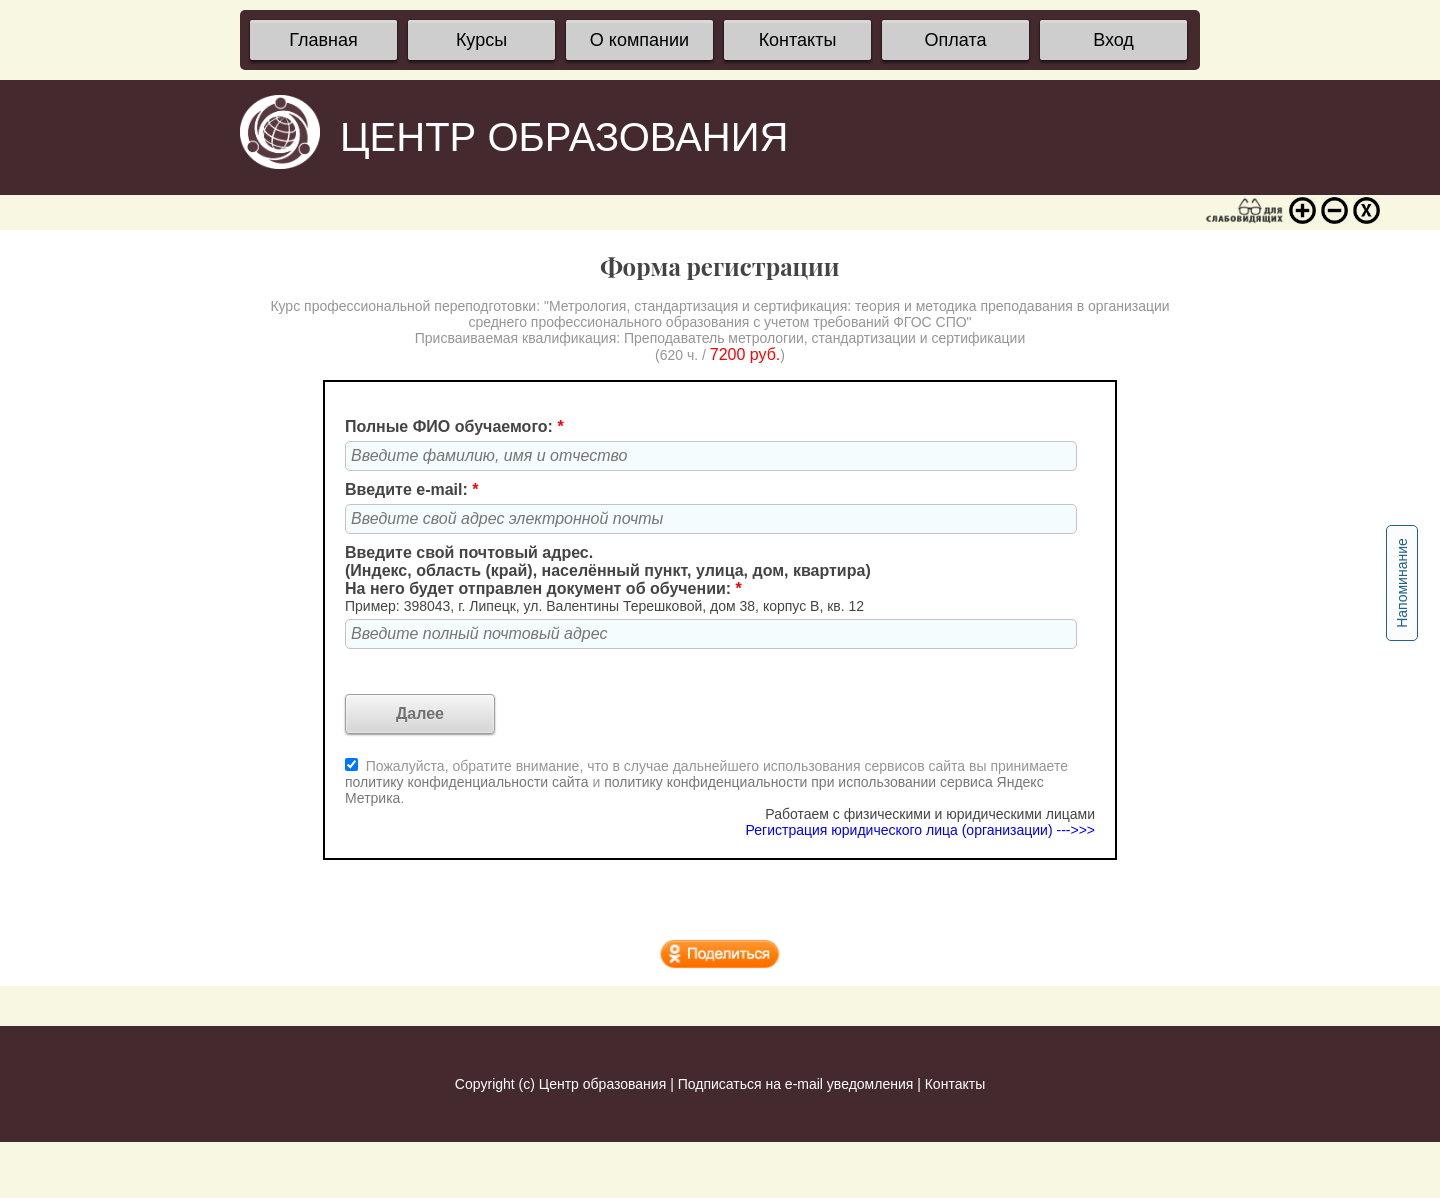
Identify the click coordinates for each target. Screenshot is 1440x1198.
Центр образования (602, 1084)
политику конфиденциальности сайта (467, 782)
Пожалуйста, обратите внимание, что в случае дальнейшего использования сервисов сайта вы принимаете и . (706, 782)
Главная (323, 40)
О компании (639, 40)
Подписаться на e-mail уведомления (796, 1084)
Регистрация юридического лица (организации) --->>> (920, 830)
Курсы (481, 40)
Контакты (798, 40)
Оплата (956, 40)
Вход (1113, 40)
